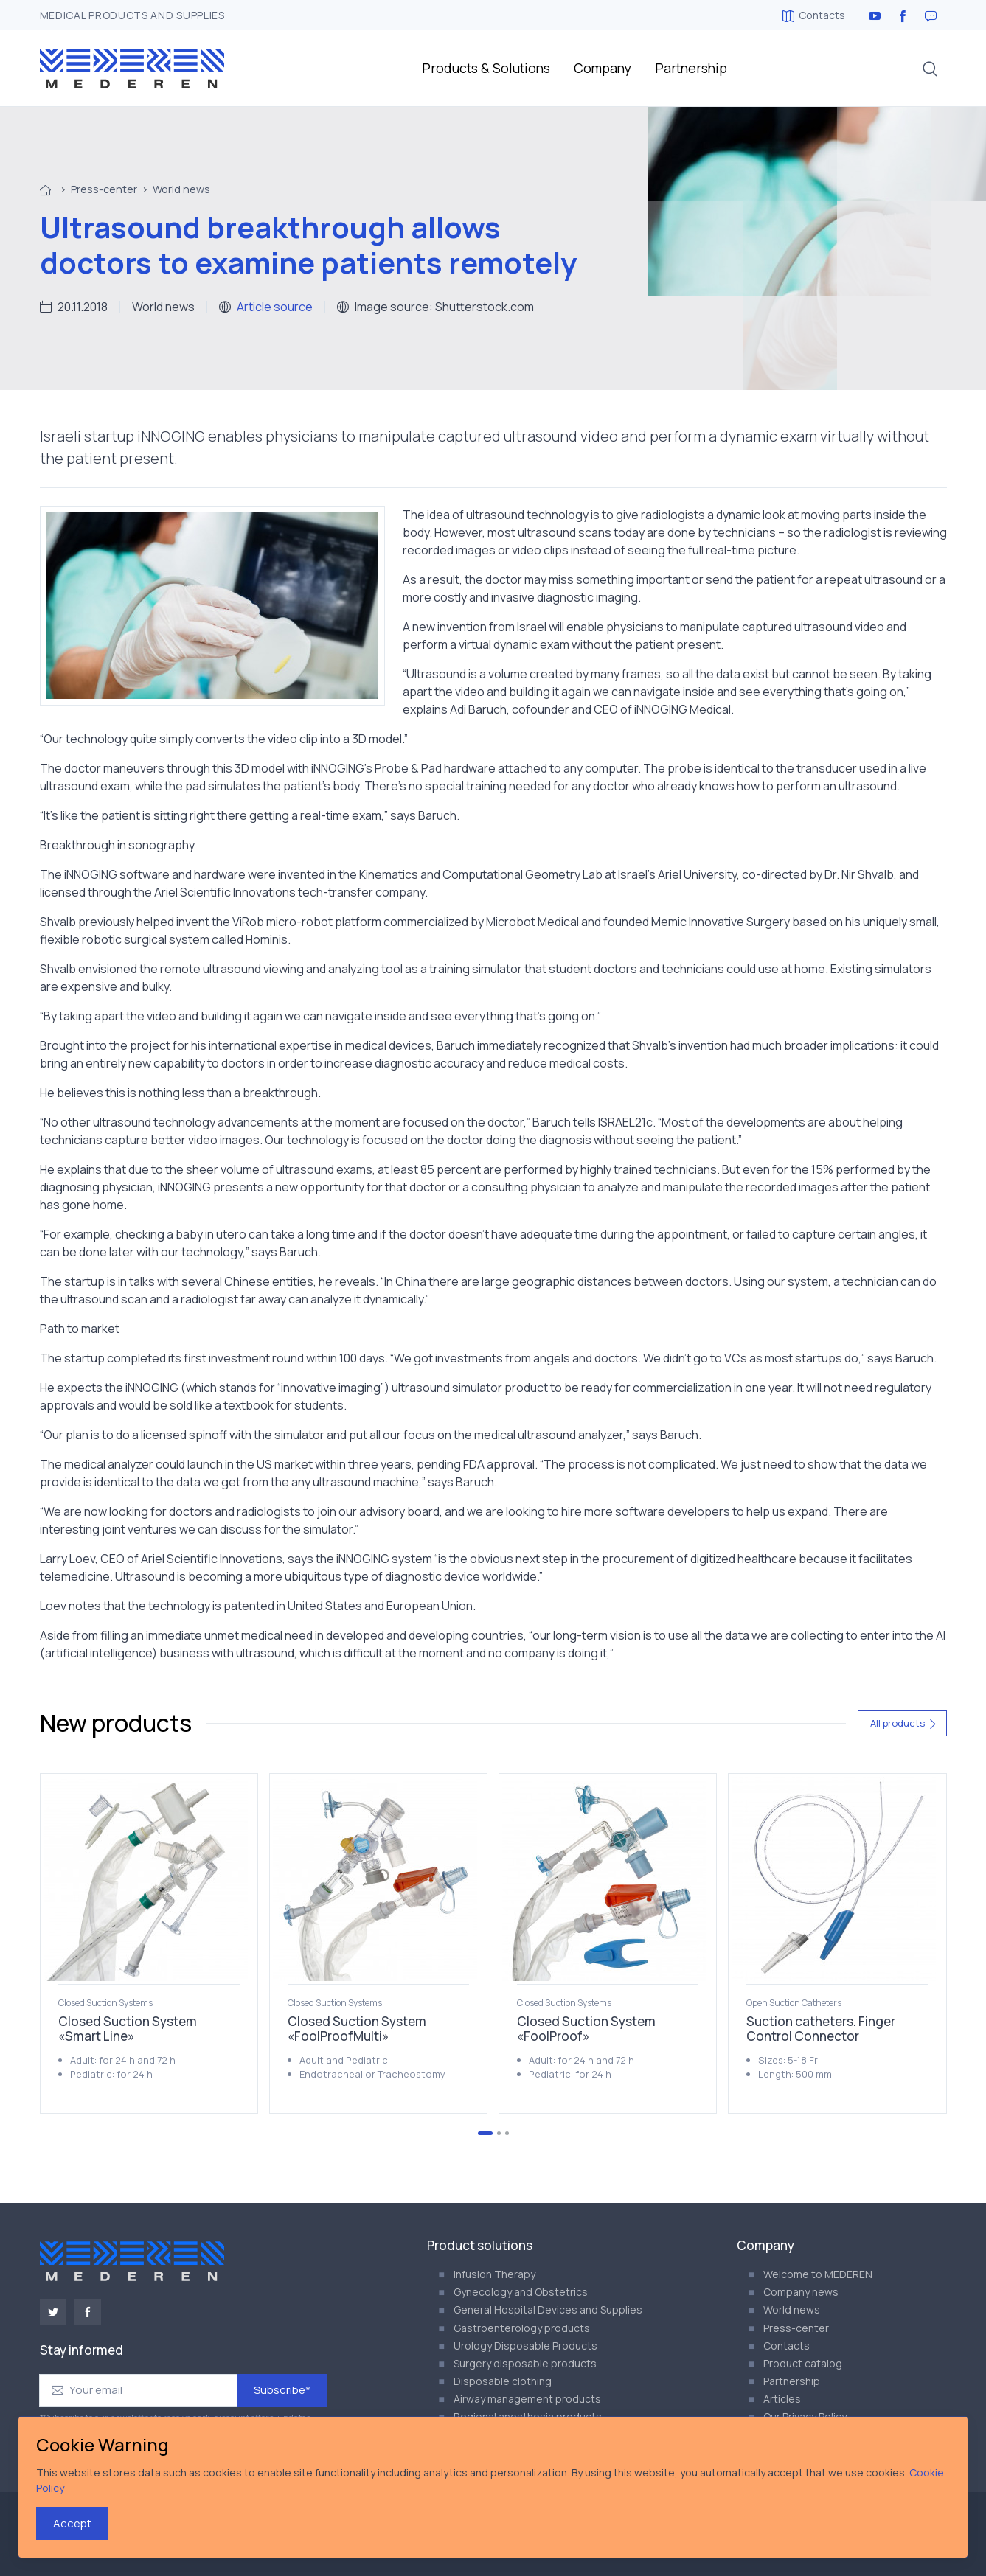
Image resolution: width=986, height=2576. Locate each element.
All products (903, 1723)
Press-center (104, 189)
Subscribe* (282, 2390)
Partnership (691, 68)
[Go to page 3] (507, 2133)
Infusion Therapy (494, 2274)
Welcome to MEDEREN (817, 2274)
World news (181, 189)
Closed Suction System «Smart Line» (127, 2028)
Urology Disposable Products (525, 2346)
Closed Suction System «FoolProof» (586, 2028)
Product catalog (802, 2363)
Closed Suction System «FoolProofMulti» (357, 2028)
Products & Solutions (486, 68)
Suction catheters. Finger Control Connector (820, 2028)
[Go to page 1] (485, 2133)
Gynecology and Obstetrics (521, 2292)
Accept (72, 2523)
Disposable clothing (503, 2381)
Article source (275, 307)
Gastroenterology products (522, 2328)
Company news (801, 2292)
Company (602, 68)
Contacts (813, 15)
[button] (930, 69)
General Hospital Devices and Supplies (548, 2309)
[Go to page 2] (499, 2133)
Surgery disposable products (525, 2363)
